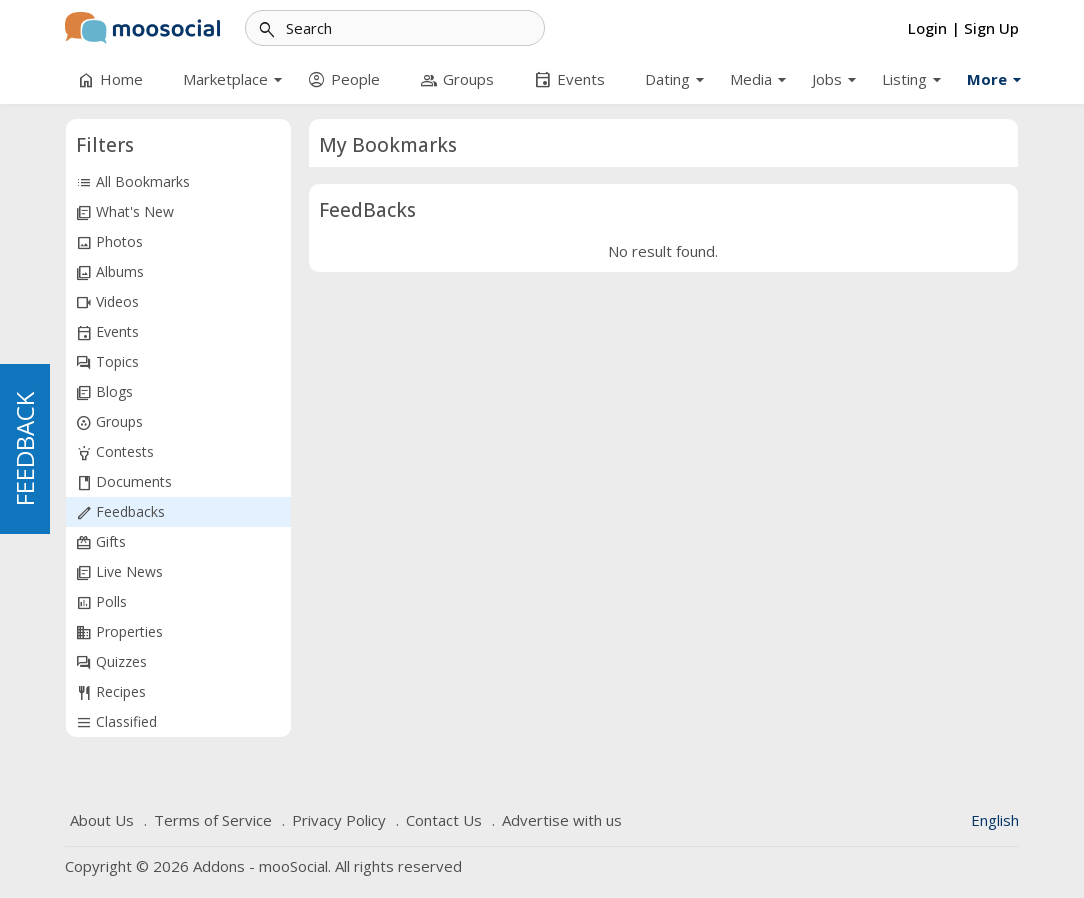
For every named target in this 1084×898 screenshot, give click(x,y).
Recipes (111, 692)
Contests (115, 452)
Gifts (101, 542)
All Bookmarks (133, 182)
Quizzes (111, 662)
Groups (109, 422)
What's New (125, 212)
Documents (124, 482)
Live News (119, 572)
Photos (109, 242)
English (995, 820)
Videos (107, 302)
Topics (107, 362)
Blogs (104, 392)
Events (107, 332)
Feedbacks (120, 512)
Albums (110, 272)
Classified (116, 722)
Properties (119, 632)
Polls (101, 602)
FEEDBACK (24, 449)
